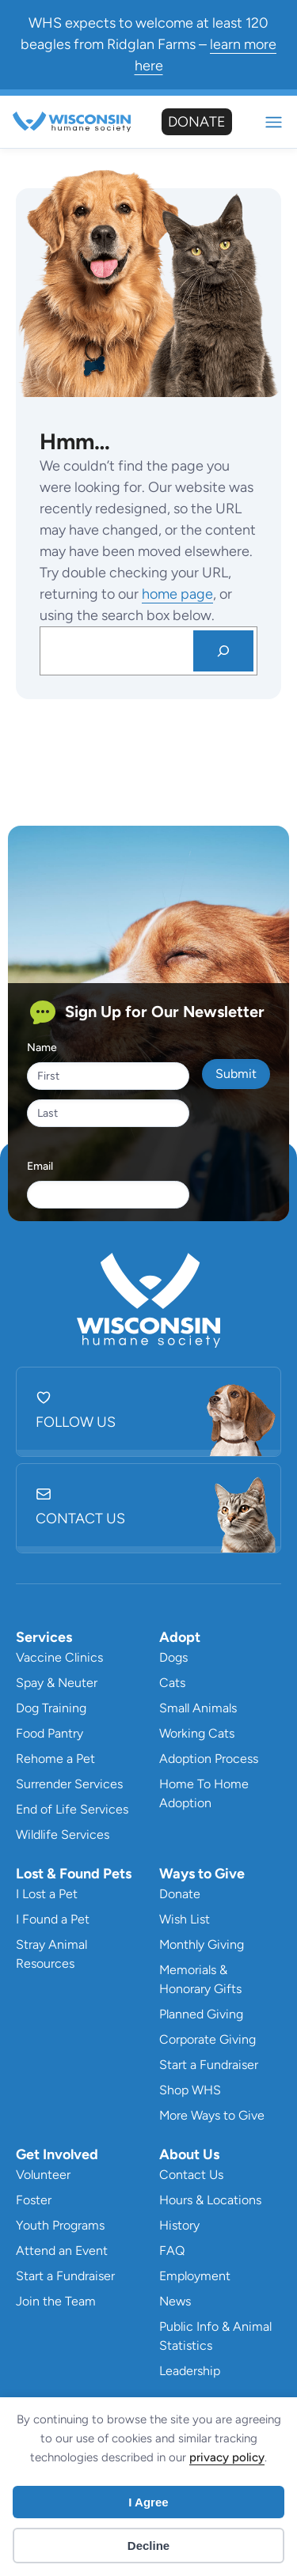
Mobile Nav (273, 122)
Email (40, 1166)
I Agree (148, 2502)
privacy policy (227, 2457)
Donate (197, 122)
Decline (148, 2545)
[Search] (223, 650)
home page (177, 594)
